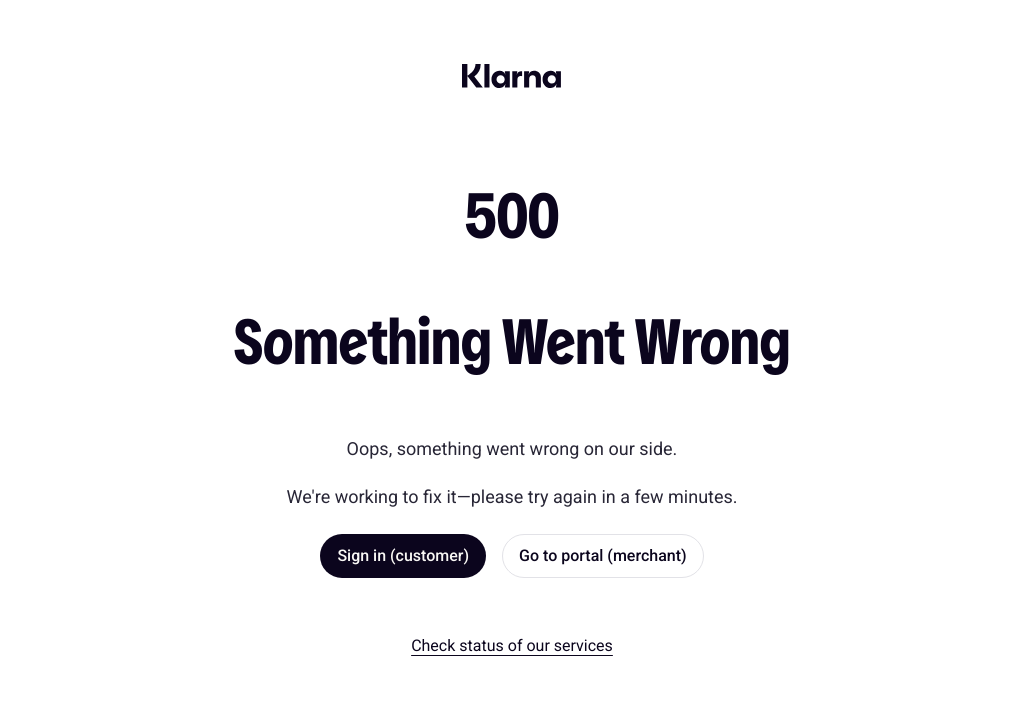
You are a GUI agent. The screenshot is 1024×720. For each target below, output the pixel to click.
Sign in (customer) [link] (403, 555)
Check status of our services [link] (512, 645)
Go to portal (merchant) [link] (603, 555)
